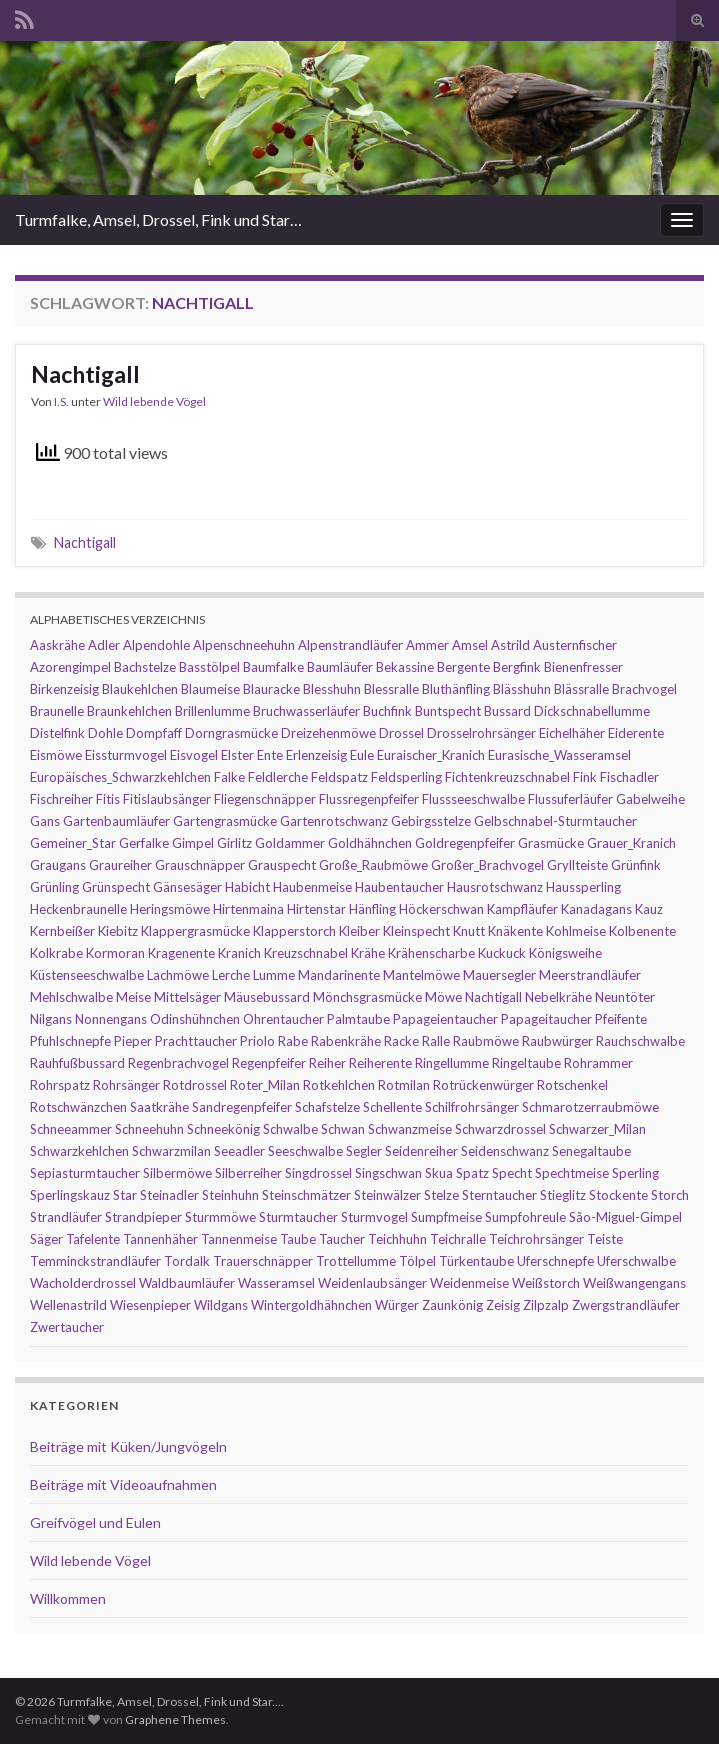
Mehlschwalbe (71, 997)
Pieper (133, 1041)
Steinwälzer (387, 1195)
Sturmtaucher (298, 1217)
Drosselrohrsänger (481, 733)
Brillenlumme (212, 711)
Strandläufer (66, 1217)
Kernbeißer (62, 931)
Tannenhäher (160, 1239)
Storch (670, 1195)
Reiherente (380, 1063)
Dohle (105, 733)
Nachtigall (85, 374)
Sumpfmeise (446, 1217)
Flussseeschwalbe (473, 799)
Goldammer (290, 843)
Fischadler (629, 777)
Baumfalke (273, 667)
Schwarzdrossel (500, 1129)
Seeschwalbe (305, 1151)
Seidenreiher (421, 1151)
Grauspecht (282, 865)
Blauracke (271, 689)
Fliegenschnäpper (265, 799)
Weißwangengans (634, 1283)
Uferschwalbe (636, 1261)
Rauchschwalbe (640, 1041)
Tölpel (417, 1261)
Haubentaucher (399, 887)
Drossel (401, 733)
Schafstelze (327, 1107)
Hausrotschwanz (495, 887)
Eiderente (636, 733)
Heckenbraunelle (78, 909)
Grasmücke (551, 843)
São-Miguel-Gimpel (625, 1217)
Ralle (436, 1041)
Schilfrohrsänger (472, 1107)
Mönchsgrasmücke (367, 997)
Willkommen (68, 1598)
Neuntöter (625, 997)
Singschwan (388, 1173)
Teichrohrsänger (536, 1239)
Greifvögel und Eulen (95, 1522)
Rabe (293, 1041)
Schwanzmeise (410, 1129)
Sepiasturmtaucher (85, 1173)
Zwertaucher (67, 1327)
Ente (270, 755)
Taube (298, 1239)
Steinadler (169, 1195)
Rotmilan (404, 1085)
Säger (46, 1239)
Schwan (343, 1129)
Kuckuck (502, 953)
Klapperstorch (294, 931)
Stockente (618, 1195)
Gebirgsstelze (431, 821)
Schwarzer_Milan (597, 1129)
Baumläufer (340, 667)
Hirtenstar (316, 909)
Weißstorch (546, 1283)
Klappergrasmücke (195, 931)
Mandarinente (339, 975)
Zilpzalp (546, 1305)
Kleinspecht (416, 931)
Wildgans (221, 1305)
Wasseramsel (276, 1283)
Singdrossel (318, 1173)
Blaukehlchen (140, 689)
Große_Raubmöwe (373, 865)
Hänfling (372, 909)
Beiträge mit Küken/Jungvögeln (128, 1446)
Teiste (605, 1239)
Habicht (247, 887)
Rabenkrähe (346, 1041)
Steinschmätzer (306, 1195)
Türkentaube (476, 1261)
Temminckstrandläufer (95, 1261)
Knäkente (515, 931)
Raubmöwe (486, 1041)
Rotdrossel (195, 1085)
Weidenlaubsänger (372, 1283)
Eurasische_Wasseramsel (559, 755)
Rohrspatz (60, 1085)
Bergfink (517, 667)
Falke (229, 777)
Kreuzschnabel (306, 953)
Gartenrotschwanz (334, 821)
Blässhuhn (522, 689)
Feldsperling (406, 777)
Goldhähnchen (370, 843)
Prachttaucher (196, 1041)
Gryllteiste (577, 865)
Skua (439, 1173)
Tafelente (93, 1239)
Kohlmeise (576, 931)
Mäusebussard (267, 997)
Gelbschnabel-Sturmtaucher (555, 821)
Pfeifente (621, 1019)
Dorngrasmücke (231, 733)
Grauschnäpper (200, 865)
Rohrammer (598, 1063)
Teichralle (458, 1239)
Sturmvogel (374, 1217)
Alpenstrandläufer (350, 645)
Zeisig (503, 1305)
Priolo (257, 1041)
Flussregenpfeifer (369, 799)
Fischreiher (61, 799)
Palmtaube (358, 1019)
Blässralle (581, 689)
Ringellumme (452, 1063)
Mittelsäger (187, 997)
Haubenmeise (312, 887)
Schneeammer (71, 1129)
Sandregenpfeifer (242, 1107)
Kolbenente (642, 931)
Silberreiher (248, 1173)
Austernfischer (575, 645)
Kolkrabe (56, 953)
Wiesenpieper (150, 1305)
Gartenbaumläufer (116, 821)
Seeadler (239, 1151)
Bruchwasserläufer (306, 711)
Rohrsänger (126, 1085)
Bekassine (405, 667)
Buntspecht (448, 711)
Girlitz (234, 843)
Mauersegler (499, 975)
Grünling (54, 887)
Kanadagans (596, 909)
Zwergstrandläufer (626, 1305)
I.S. (61, 401)
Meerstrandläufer (590, 975)
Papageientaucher (445, 1019)
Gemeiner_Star (73, 843)
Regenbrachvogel (178, 1063)
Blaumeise (210, 689)
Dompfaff (154, 733)
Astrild (510, 645)
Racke (401, 1041)
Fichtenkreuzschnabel (507, 777)
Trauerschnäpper (263, 1261)
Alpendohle (156, 645)
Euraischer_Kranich (431, 755)
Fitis (108, 799)
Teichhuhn (397, 1239)
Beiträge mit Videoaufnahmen (123, 1484)
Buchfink (387, 711)
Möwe (443, 997)
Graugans (58, 865)
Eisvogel (194, 755)
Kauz (649, 909)
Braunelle (57, 711)
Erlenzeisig (316, 755)
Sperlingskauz (70, 1195)
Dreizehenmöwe (328, 733)
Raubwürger (557, 1041)
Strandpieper (143, 1217)
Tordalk (187, 1261)
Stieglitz (563, 1195)
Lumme (274, 975)
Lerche (231, 975)
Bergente (463, 667)
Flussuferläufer (570, 799)
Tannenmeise (239, 1239)
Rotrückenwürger (483, 1085)
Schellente (392, 1107)
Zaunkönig (452, 1305)
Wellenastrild (68, 1305)
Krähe (368, 953)
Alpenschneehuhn (244, 645)
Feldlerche (278, 777)
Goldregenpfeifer (465, 843)
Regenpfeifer (269, 1063)
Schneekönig (223, 1129)
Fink (585, 777)
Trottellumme (356, 1261)
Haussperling (583, 887)
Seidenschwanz (505, 1151)
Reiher (327, 1063)
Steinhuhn (230, 1195)
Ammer (427, 645)
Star (125, 1195)
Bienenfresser (583, 667)
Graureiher (120, 865)
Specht (512, 1173)
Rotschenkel (572, 1085)
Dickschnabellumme (592, 711)
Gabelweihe (650, 799)
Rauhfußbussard (77, 1063)
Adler (104, 645)
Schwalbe (290, 1129)
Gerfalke (144, 843)
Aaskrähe (57, 645)
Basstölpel (209, 667)
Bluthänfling (456, 689)
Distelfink (57, 733)
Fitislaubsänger (167, 799)
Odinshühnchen (195, 1019)
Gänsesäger (187, 887)
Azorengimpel (70, 667)
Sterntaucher (499, 1195)
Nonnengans (111, 1019)
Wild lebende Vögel (154, 401)
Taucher (342, 1239)
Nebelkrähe (558, 997)
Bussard (507, 711)
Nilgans (51, 1019)
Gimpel (193, 843)
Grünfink (636, 865)
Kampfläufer (522, 909)
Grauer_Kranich (631, 843)
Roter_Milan (265, 1085)
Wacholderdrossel (83, 1283)
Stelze (441, 1195)
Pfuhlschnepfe (70, 1041)
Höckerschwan (441, 909)
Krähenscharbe (431, 953)
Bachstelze (145, 667)
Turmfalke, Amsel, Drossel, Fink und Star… (158, 219)
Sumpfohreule (525, 1217)
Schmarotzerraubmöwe (590, 1107)
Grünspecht (116, 887)
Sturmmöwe (220, 1217)
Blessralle (391, 689)
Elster (237, 755)
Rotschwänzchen (78, 1107)
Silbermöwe (177, 1173)
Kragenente (181, 953)
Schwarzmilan (171, 1151)
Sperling (635, 1173)
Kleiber (359, 931)
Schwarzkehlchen (79, 1151)
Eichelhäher (572, 733)
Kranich (239, 953)
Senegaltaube (591, 1151)
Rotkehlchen (339, 1085)
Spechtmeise (572, 1173)
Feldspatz (339, 777)
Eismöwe (56, 755)
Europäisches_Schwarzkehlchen (120, 777)
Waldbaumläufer (187, 1283)
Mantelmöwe (421, 975)
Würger (397, 1305)
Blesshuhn (332, 689)
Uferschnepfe (555, 1261)
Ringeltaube (526, 1063)
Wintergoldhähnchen (311, 1305)
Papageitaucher (546, 1019)
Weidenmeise (469, 1283)
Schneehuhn (149, 1129)
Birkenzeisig (64, 689)
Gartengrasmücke (225, 821)
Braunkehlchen (129, 711)
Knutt (469, 931)
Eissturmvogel (126, 755)
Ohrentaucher (283, 1019)
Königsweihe (565, 953)
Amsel (470, 645)
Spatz (472, 1173)
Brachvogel (644, 689)
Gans (45, 821)
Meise (133, 997)
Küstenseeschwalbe (87, 975)
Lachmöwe (178, 975)
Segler (364, 1151)
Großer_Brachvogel (487, 865)
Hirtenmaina (248, 909)
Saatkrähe (159, 1107)
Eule (362, 755)
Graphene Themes (175, 1719)
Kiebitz (118, 931)
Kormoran (115, 953)
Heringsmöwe (170, 909)
